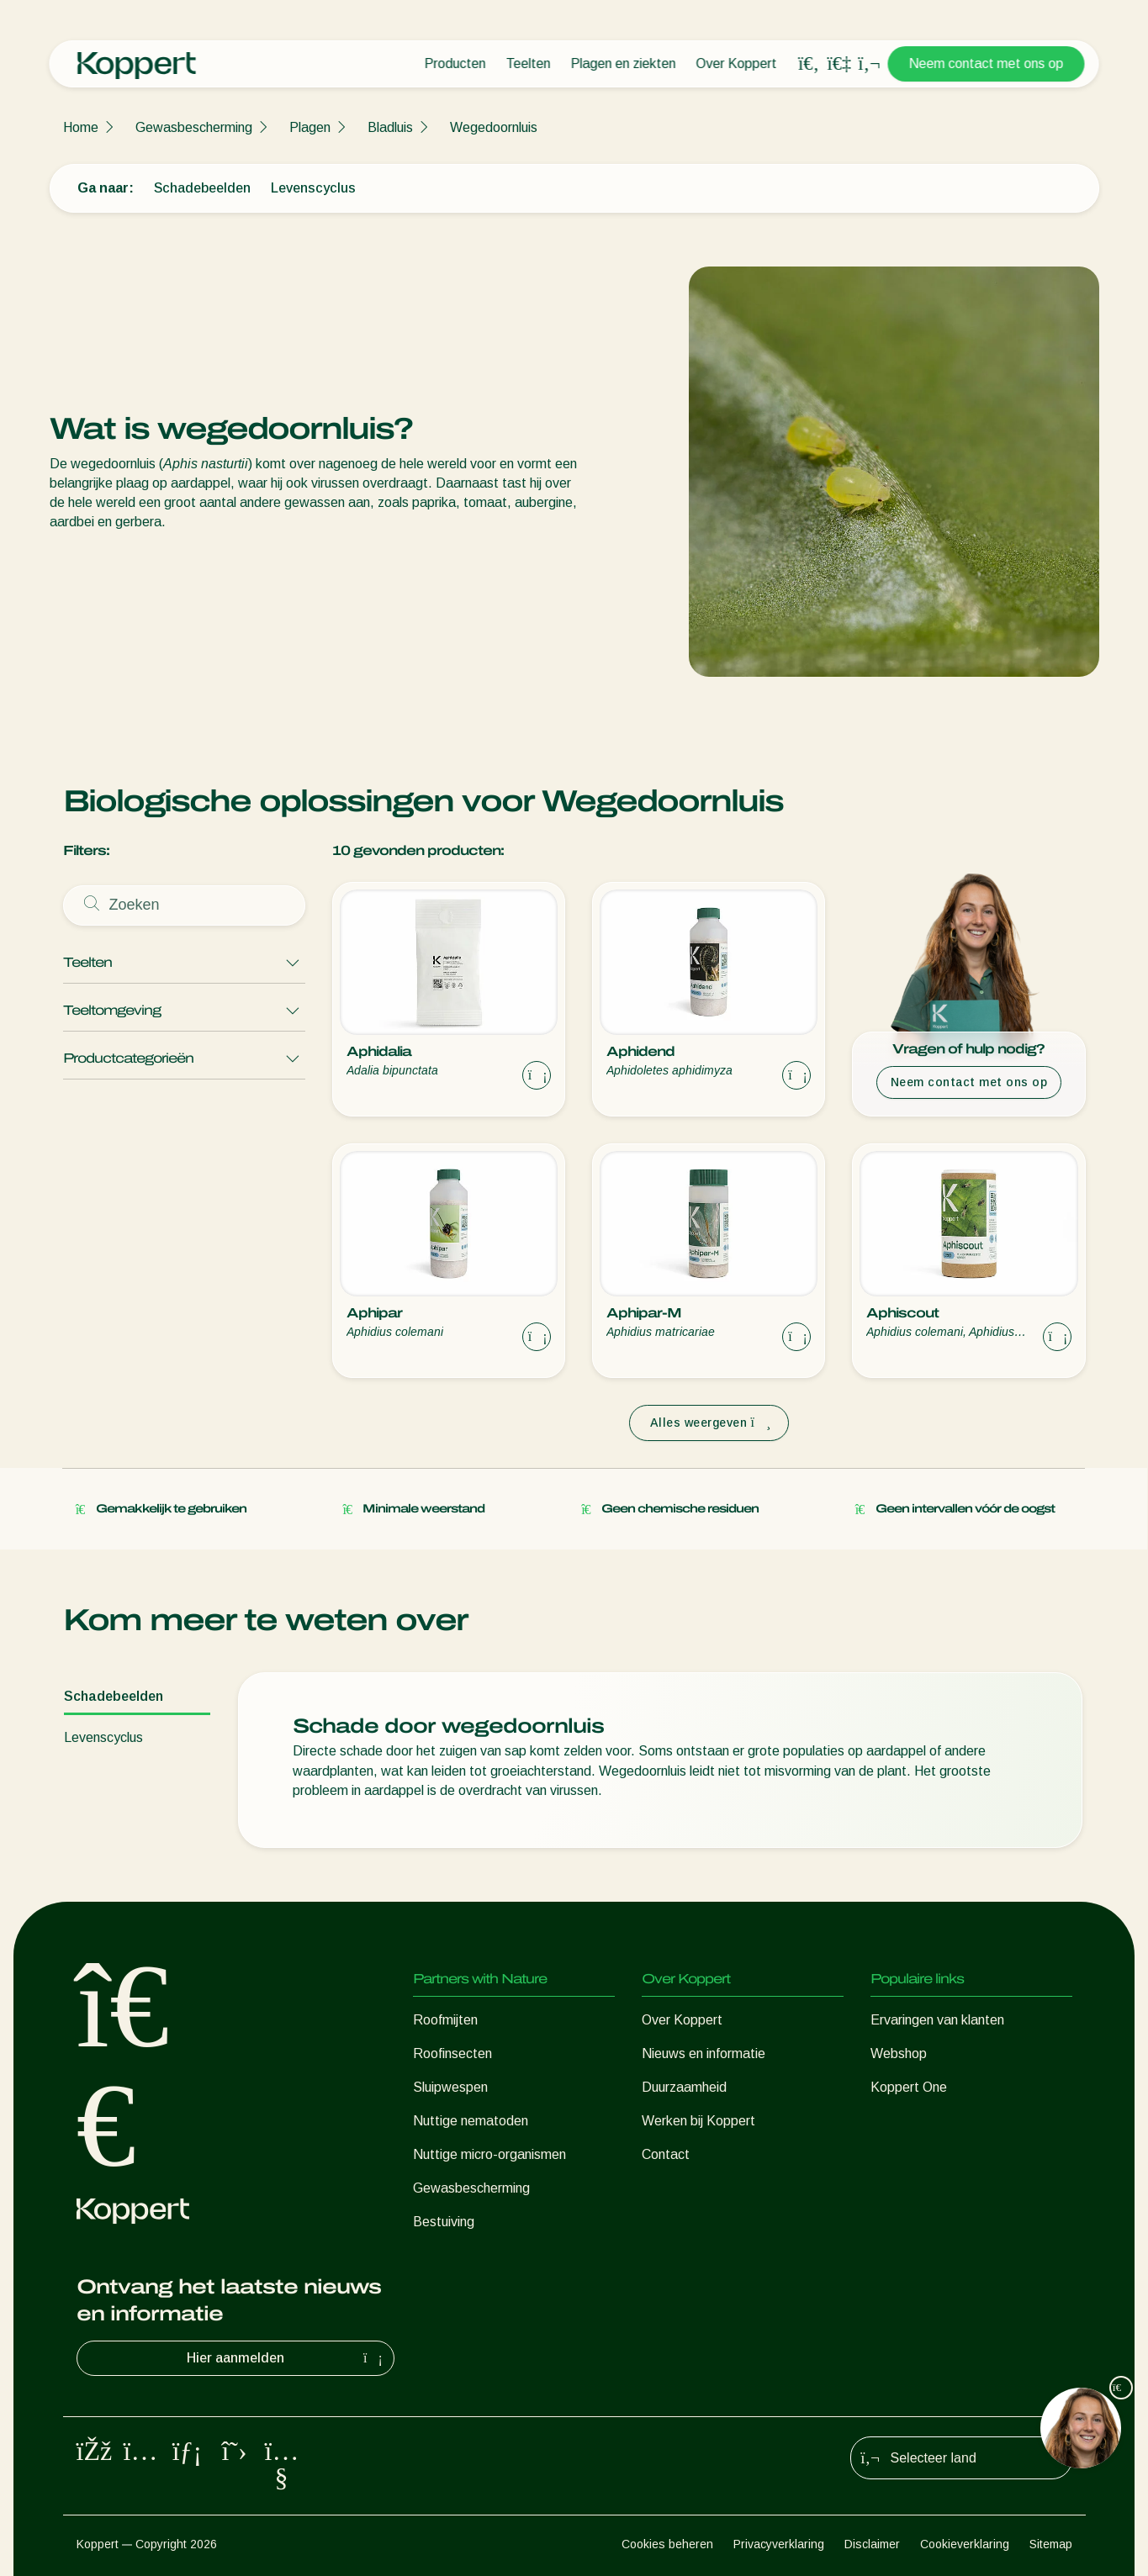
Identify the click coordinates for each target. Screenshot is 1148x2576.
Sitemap (1050, 2544)
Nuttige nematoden (470, 2121)
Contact (666, 2154)
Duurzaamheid (684, 2087)
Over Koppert (736, 63)
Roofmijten (445, 2020)
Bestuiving (443, 2221)
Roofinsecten (452, 2053)
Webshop (898, 2053)
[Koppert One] (839, 63)
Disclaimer (872, 2544)
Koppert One (908, 2087)
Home (80, 127)
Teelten (528, 63)
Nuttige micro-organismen (489, 2154)
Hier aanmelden (287, 2358)
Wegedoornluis (493, 127)
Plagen (310, 127)
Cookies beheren (667, 2544)
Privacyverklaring (778, 2544)
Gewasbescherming (193, 127)
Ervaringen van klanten (937, 2020)
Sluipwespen (450, 2087)
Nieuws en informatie (703, 2053)
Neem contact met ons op (986, 63)
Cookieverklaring (964, 2544)
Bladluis (390, 127)
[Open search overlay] (809, 64)
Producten (455, 63)
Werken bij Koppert (698, 2121)
